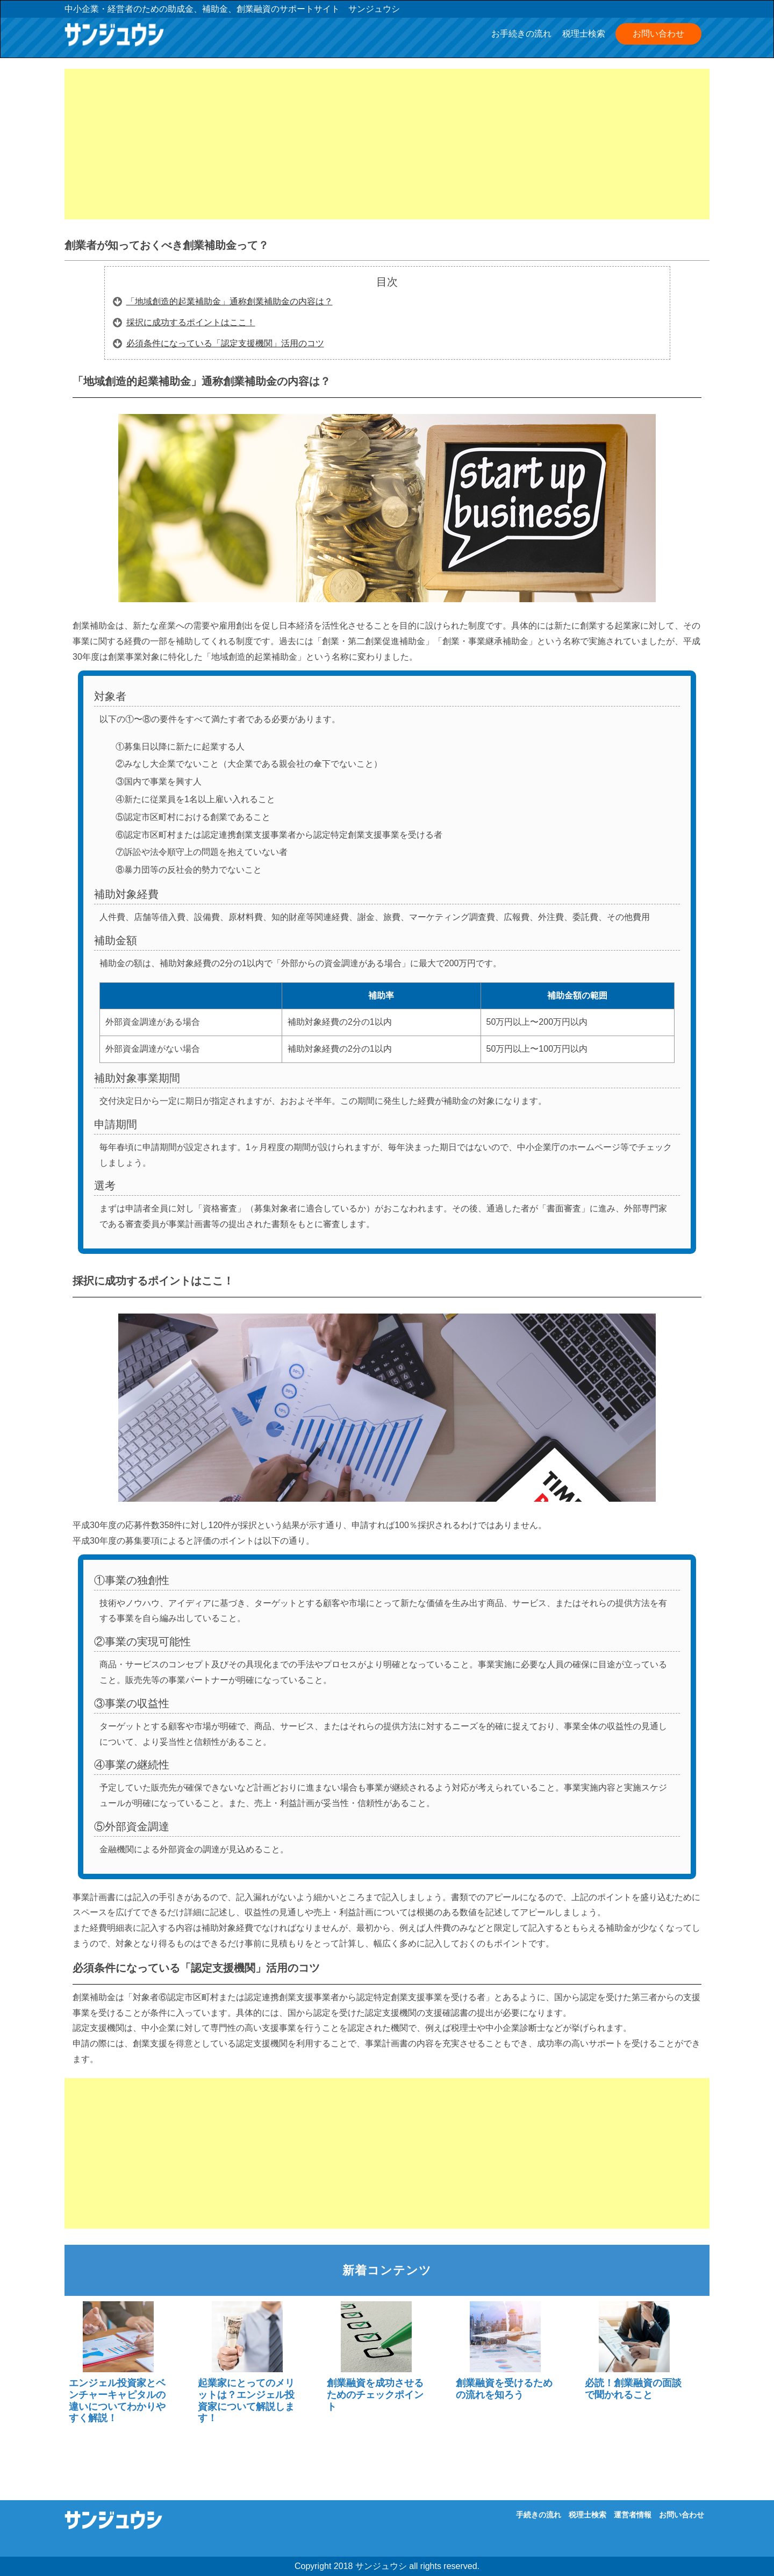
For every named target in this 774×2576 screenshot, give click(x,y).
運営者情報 (632, 2514)
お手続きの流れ (521, 33)
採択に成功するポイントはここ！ (190, 322)
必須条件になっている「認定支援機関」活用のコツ (225, 343)
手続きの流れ (538, 2514)
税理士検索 (583, 33)
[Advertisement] (387, 144)
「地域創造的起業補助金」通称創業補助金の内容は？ (229, 301)
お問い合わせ (658, 33)
